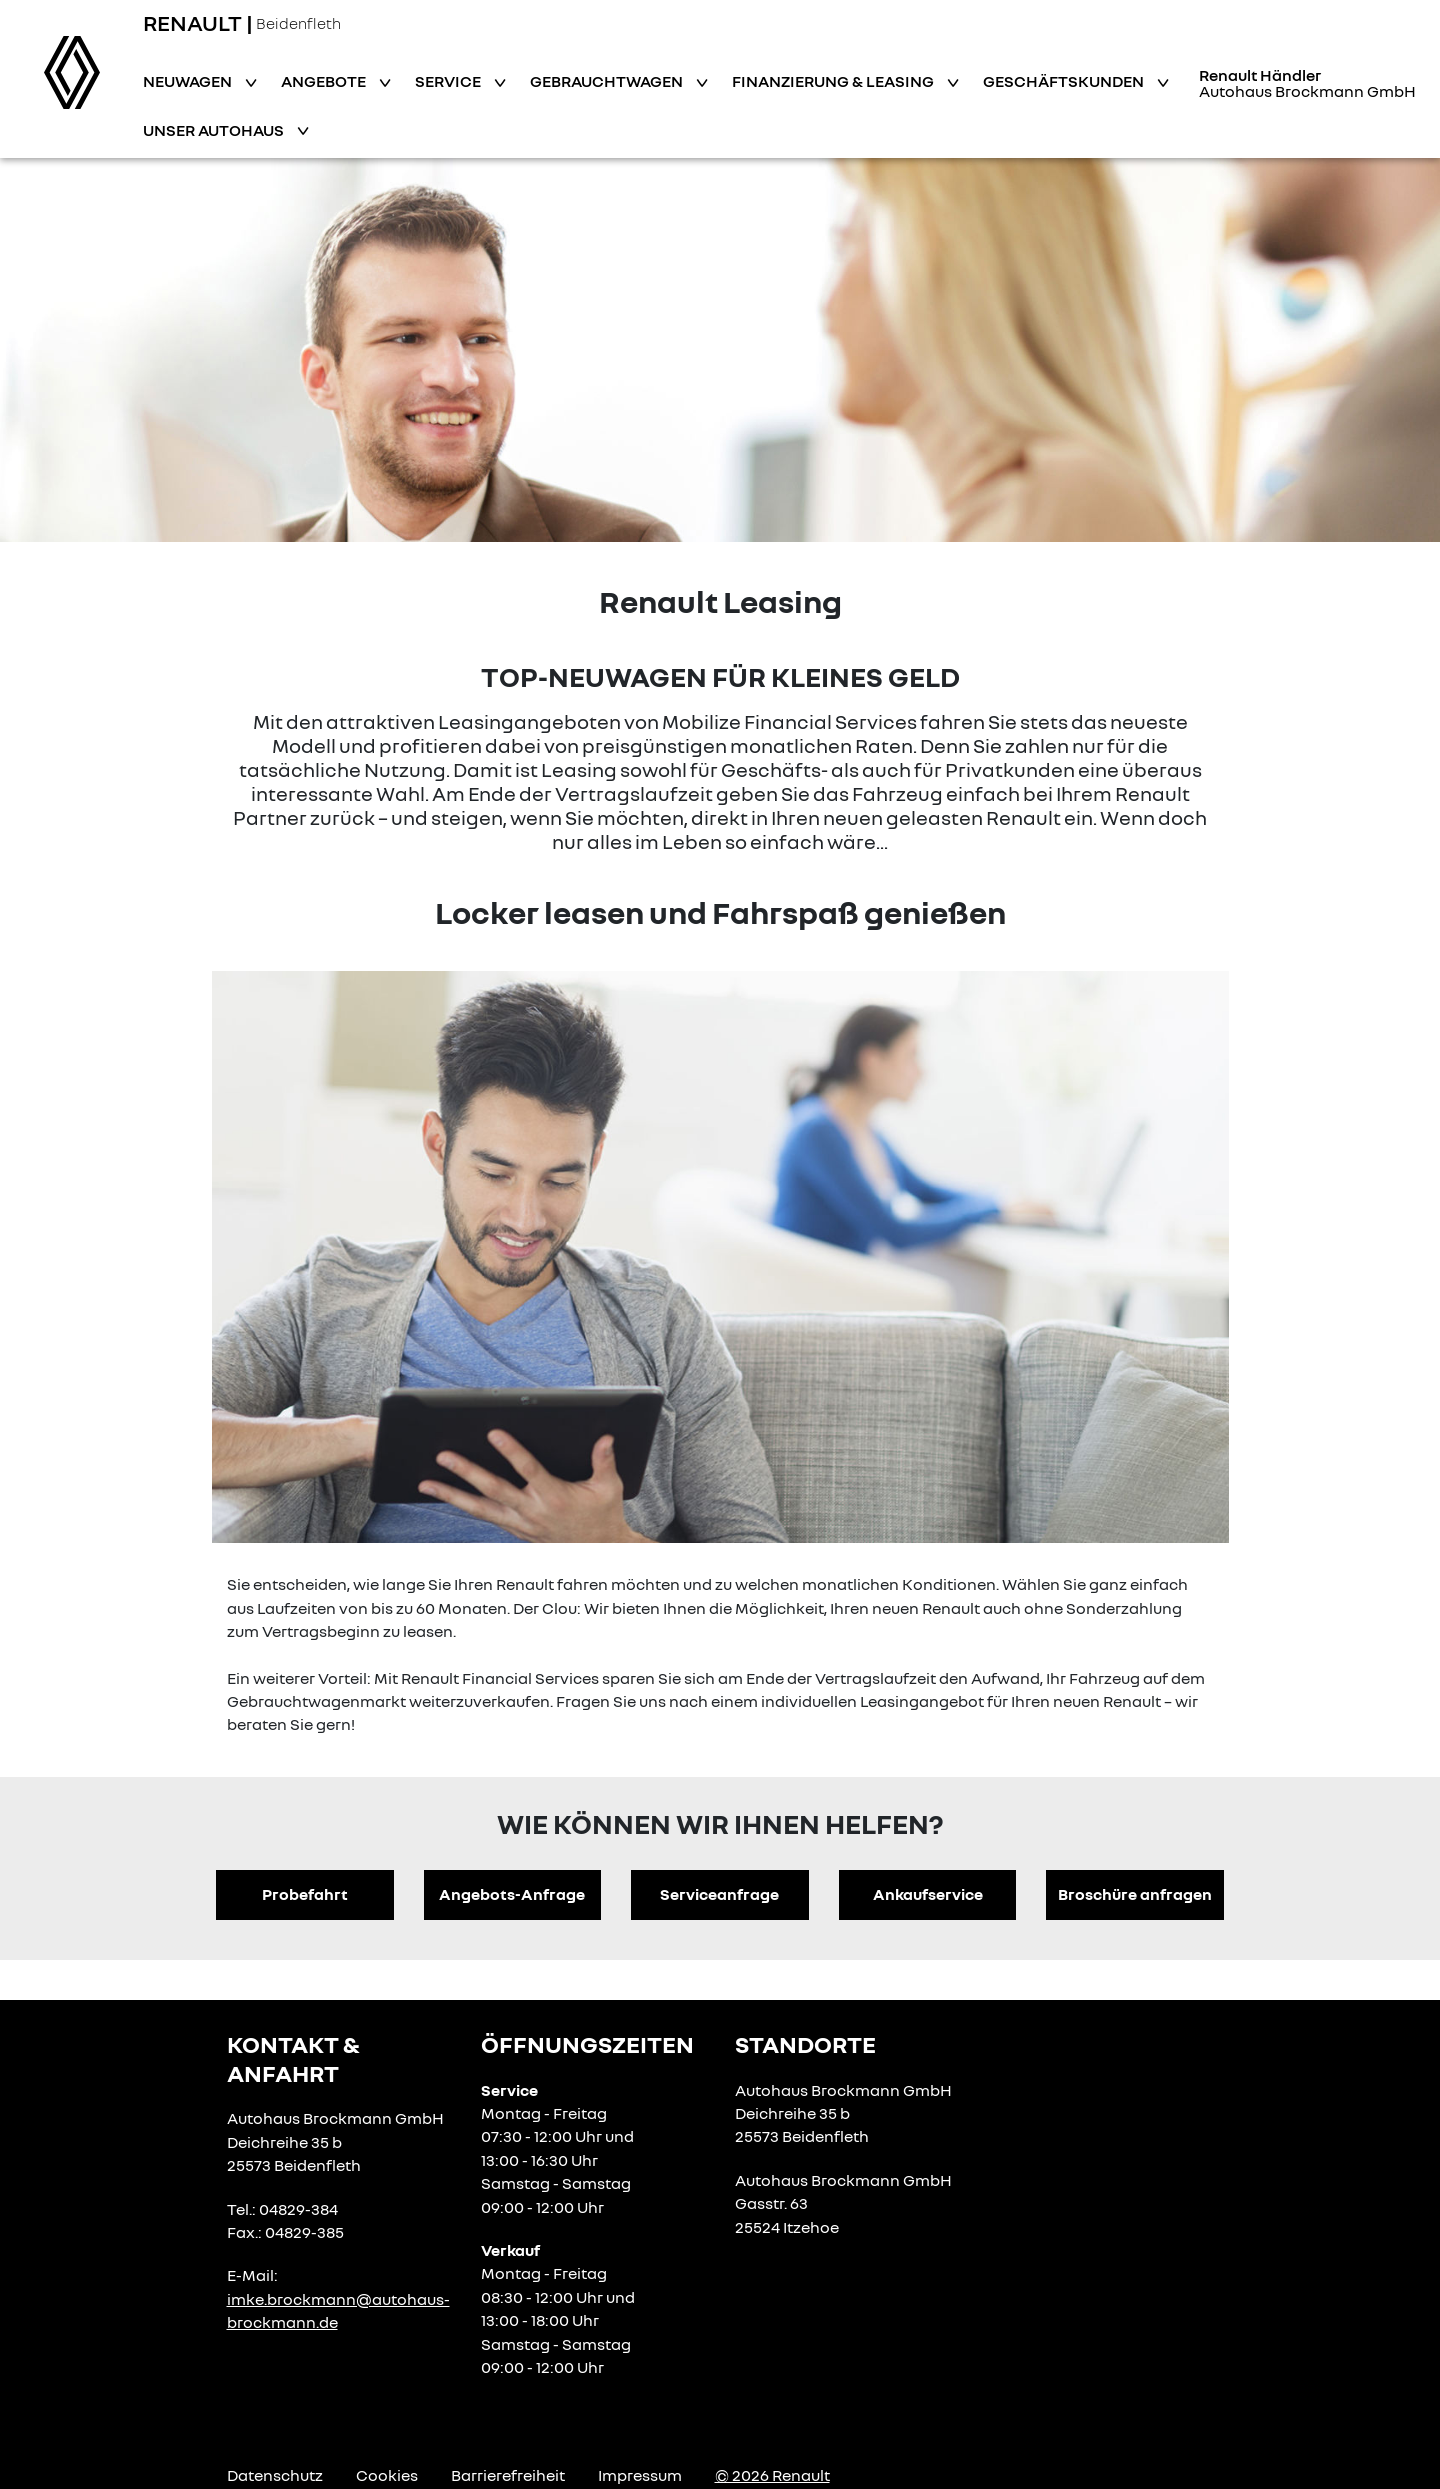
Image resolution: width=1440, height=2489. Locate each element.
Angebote (325, 81)
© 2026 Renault (772, 2475)
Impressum (640, 2475)
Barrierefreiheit (508, 2475)
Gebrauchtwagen (608, 81)
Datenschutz (275, 2475)
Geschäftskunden (1065, 81)
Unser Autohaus (215, 130)
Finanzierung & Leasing (834, 81)
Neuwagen (189, 81)
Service (449, 81)
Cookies (387, 2475)
